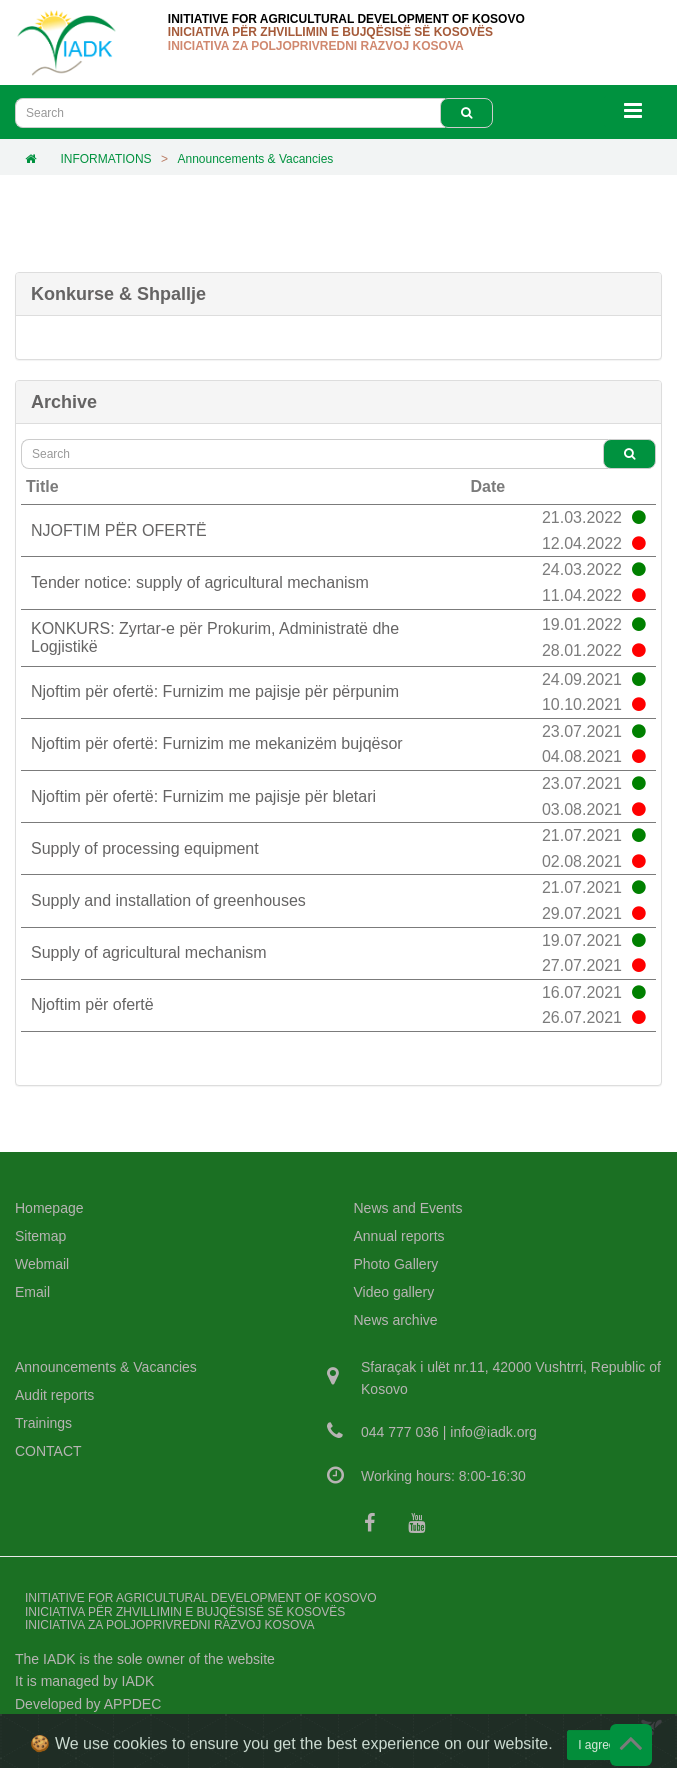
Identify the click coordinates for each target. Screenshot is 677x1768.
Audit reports (54, 1395)
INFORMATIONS (105, 159)
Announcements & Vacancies (255, 159)
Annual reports (399, 1236)
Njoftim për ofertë (92, 1004)
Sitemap (40, 1236)
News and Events (408, 1208)
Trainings (43, 1423)
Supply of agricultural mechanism (149, 952)
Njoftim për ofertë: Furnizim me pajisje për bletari (203, 796)
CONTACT (48, 1451)
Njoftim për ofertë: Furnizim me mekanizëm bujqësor (217, 743)
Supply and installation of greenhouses (168, 900)
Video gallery (394, 1292)
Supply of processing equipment (145, 848)
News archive (396, 1320)
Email (32, 1292)
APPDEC (133, 1704)
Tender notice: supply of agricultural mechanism (200, 582)
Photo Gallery (396, 1264)
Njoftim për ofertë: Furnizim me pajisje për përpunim (215, 691)
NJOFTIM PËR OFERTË (119, 530)
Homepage (49, 1208)
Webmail (42, 1264)
